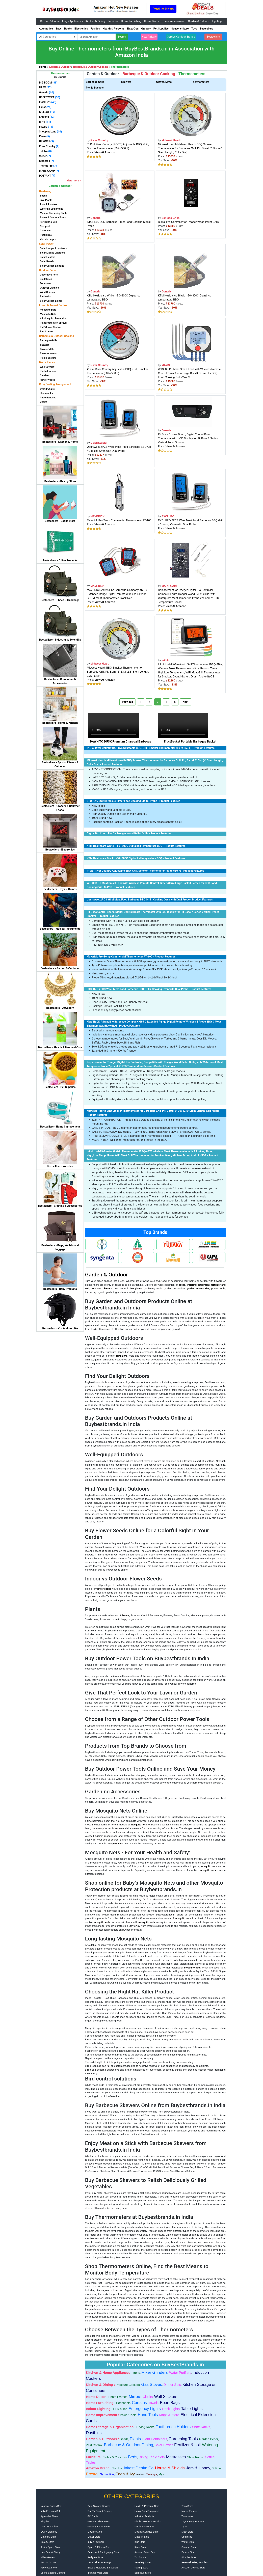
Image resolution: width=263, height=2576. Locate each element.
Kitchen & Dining (95, 21)
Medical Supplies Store (147, 2531)
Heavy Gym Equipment (147, 2511)
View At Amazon (104, 152)
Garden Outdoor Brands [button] (181, 36)
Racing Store (141, 2567)
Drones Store (188, 2552)
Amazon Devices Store (193, 2567)
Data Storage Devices (99, 2506)
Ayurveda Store (49, 2567)
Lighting (217, 21)
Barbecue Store (143, 2572)
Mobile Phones (189, 2511)
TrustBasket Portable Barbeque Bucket (190, 741)
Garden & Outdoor (198, 21)
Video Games (48, 2557)
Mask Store (187, 2531)
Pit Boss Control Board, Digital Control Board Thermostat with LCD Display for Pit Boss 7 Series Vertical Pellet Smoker (188, 438)
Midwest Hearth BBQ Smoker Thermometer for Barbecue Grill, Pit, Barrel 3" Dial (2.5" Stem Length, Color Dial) (118, 671)
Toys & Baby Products (192, 2521)
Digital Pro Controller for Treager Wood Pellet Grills (188, 222)
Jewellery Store (143, 2562)
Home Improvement (173, 21)
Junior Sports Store (51, 2547)
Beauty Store (47, 2542)
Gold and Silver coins (99, 2521)
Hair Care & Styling (51, 2552)
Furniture (113, 21)
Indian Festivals (96, 2542)
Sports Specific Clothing (53, 2572)
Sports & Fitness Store (99, 2547)
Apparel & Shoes (49, 2516)
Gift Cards (93, 2516)
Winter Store (188, 2542)
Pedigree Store (95, 2557)
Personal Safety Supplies (194, 2562)
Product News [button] (163, 9)
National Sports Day (51, 2506)
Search (122, 36)
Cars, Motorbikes (49, 2526)
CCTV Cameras (49, 2531)
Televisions (187, 2516)
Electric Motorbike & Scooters (103, 2567)
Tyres (184, 2526)
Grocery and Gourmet (99, 2526)
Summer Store (189, 2547)
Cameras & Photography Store (104, 2552)
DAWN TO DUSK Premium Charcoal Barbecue (120, 741)
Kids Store (140, 2542)
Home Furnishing (131, 21)
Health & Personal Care (147, 2506)
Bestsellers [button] (213, 36)
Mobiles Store (95, 2531)
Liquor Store (94, 2536)
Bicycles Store (188, 2557)
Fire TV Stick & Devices (100, 2511)
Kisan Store (141, 2547)
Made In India (142, 2536)
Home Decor (151, 21)
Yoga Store (187, 2506)
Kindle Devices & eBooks (148, 2521)
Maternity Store (49, 2536)
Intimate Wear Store (98, 2572)
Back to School (48, 2562)
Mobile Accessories (145, 2526)
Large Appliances (72, 21)
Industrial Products (144, 2516)
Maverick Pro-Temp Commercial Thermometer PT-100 (119, 520)
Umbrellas (186, 2536)
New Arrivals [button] (149, 36)
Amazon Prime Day (145, 2552)
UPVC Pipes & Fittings (99, 2562)
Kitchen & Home (50, 21)
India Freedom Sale (51, 2511)
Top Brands (140, 2557)
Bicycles (45, 2521)
